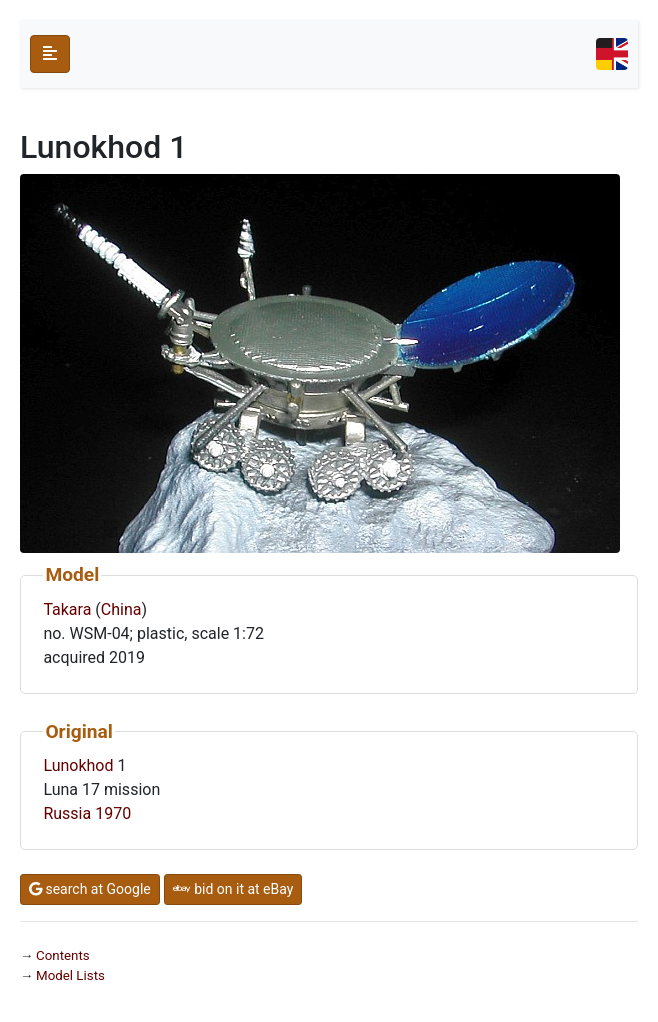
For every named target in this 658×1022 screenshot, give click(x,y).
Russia (67, 813)
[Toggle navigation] (612, 54)
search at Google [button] (90, 889)
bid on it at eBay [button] (233, 889)
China (121, 609)
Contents (63, 955)
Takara (67, 609)
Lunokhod (78, 765)
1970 (113, 813)
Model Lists (70, 975)
